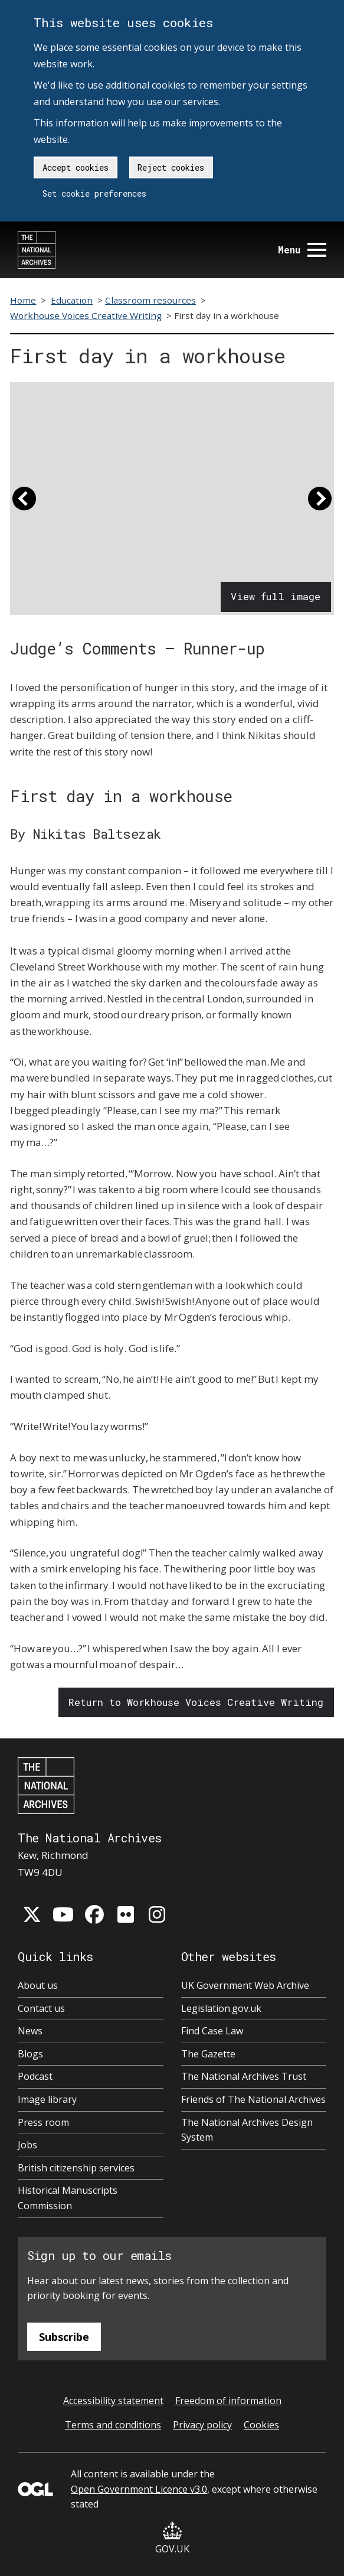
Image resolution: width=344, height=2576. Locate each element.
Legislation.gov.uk (221, 2008)
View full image (275, 596)
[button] (24, 503)
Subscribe (64, 2337)
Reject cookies (170, 167)
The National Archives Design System (247, 2130)
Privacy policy (202, 2424)
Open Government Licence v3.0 (139, 2489)
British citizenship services (76, 2167)
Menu (302, 249)
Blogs (30, 2053)
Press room (43, 2122)
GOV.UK (172, 2538)
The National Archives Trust (243, 2076)
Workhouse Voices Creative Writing (86, 315)
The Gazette (208, 2053)
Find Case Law (212, 2030)
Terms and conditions (113, 2424)
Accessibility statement (113, 2400)
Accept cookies (75, 167)
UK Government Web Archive (245, 1985)
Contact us (41, 2008)
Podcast (35, 2076)
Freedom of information (228, 2400)
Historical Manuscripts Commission (67, 2198)
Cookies (261, 2424)
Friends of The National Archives (253, 2099)
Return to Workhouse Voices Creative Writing (195, 1702)
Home (23, 300)
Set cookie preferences (94, 193)
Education (72, 300)
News (30, 2030)
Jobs (27, 2144)
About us (38, 1985)
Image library (47, 2099)
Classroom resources (150, 300)
